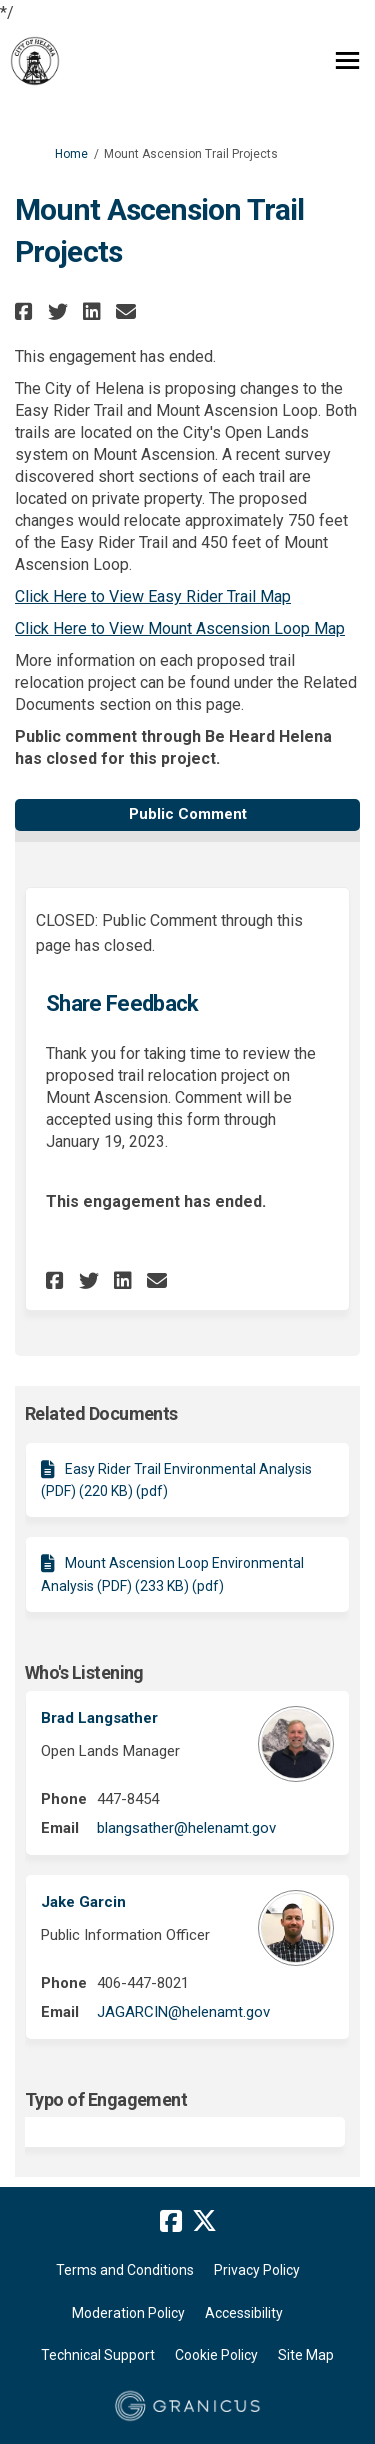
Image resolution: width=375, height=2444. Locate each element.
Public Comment (188, 814)
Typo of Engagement (106, 2099)
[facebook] (171, 2222)
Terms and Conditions (125, 2270)
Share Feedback (122, 1003)
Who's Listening (84, 1672)
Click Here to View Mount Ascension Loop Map (180, 628)
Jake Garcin (83, 1902)
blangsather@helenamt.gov (186, 1828)
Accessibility (244, 2313)
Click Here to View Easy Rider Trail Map (153, 596)
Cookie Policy (216, 2355)
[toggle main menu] (347, 60)
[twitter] (205, 2222)
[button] (26, 311)
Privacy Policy (257, 2270)
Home (71, 154)
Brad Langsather (99, 1718)
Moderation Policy (128, 2313)
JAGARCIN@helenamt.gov (183, 2012)
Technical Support (98, 2355)
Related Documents (101, 1413)
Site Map (306, 2355)
